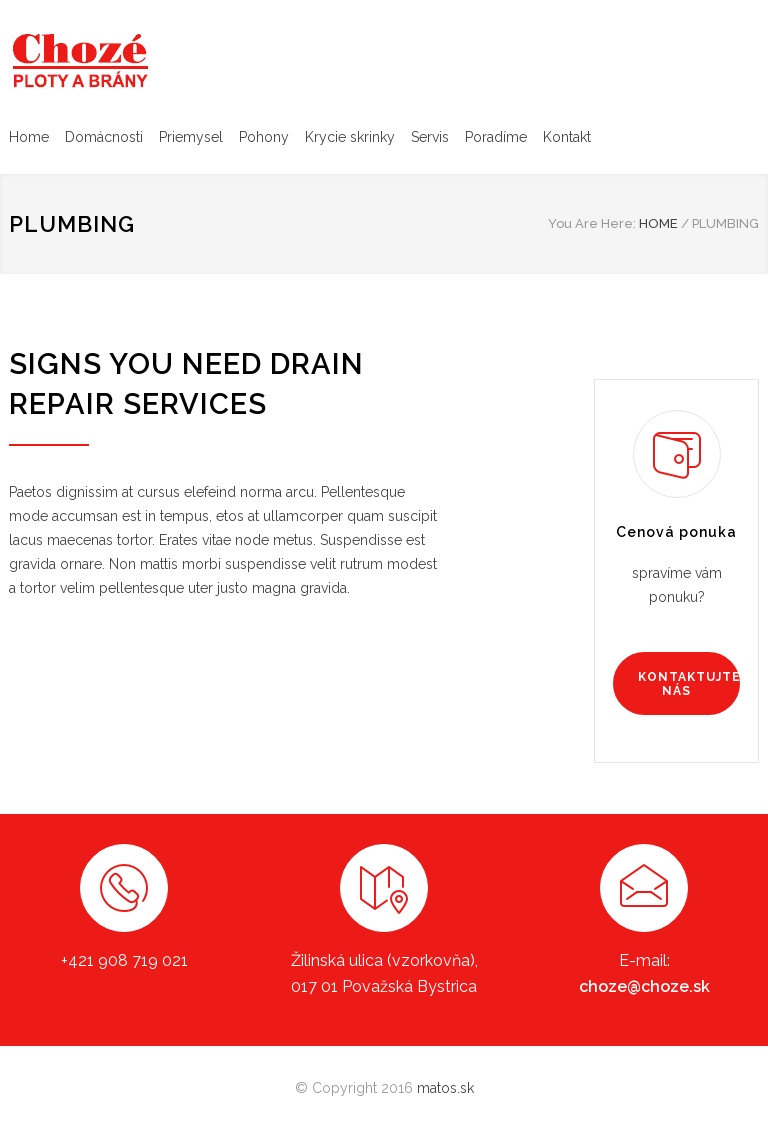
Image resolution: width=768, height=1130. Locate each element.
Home (29, 137)
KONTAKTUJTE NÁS (689, 684)
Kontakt (567, 137)
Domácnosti (104, 137)
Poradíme (496, 137)
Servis (430, 137)
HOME (658, 223)
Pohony (264, 137)
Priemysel (191, 137)
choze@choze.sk (644, 986)
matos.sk (445, 1088)
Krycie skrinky (350, 137)
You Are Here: (592, 223)
